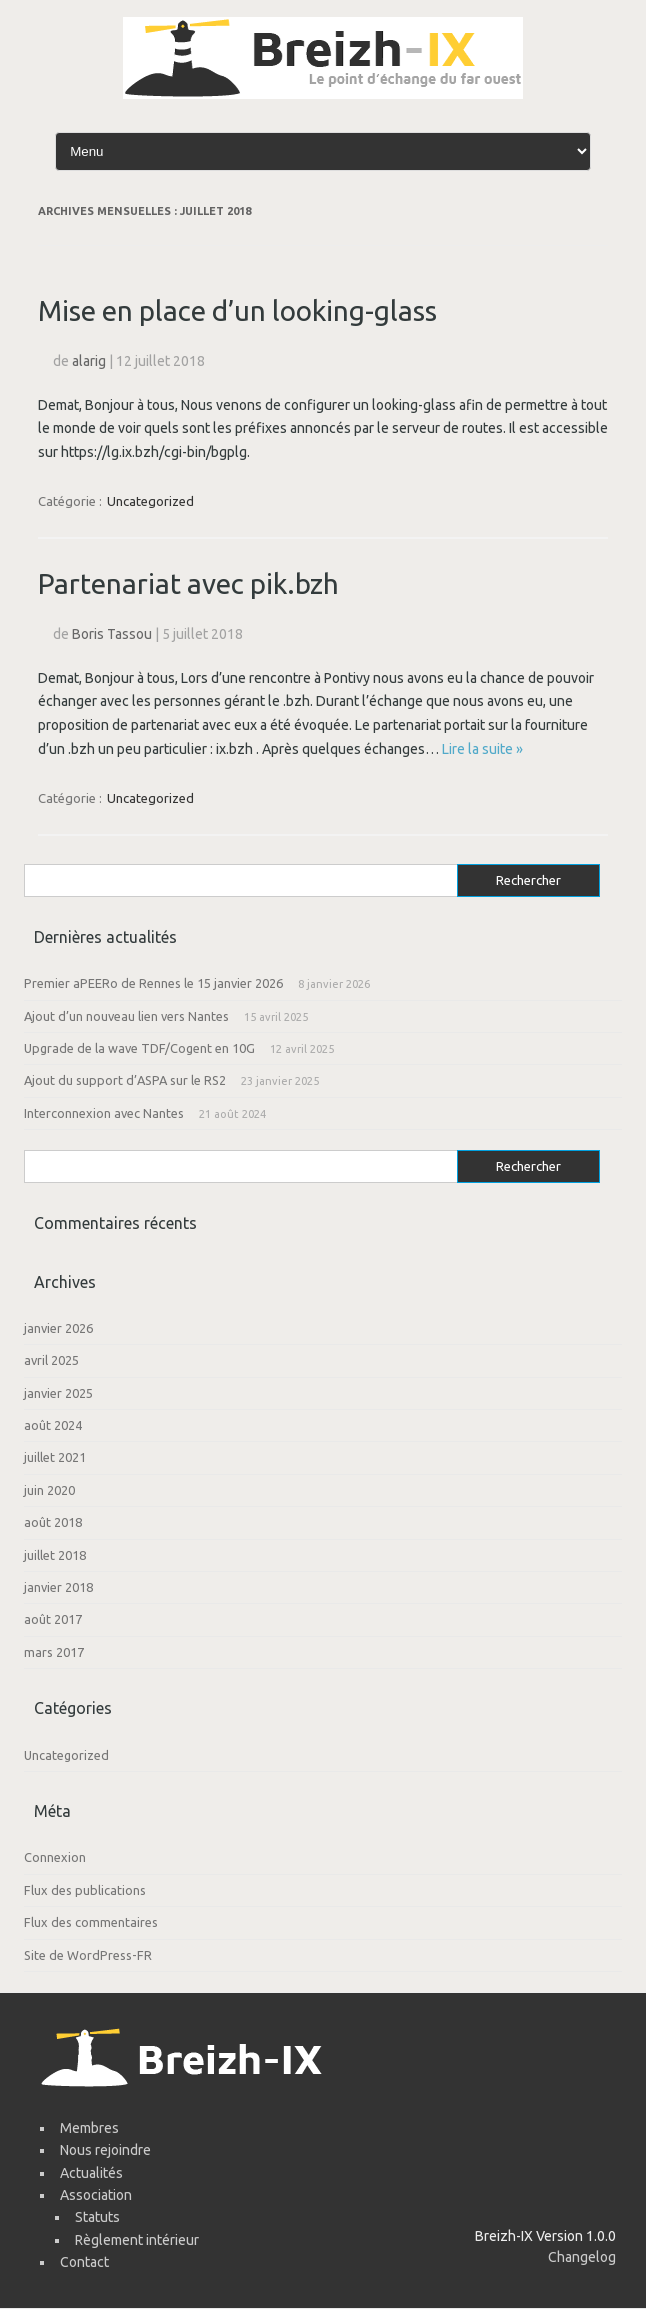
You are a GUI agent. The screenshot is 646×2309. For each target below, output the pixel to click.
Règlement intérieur (137, 2240)
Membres (89, 2128)
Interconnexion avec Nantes (104, 1113)
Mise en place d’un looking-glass (237, 310)
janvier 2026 (58, 1328)
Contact (84, 2262)
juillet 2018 (55, 1555)
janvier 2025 (58, 1393)
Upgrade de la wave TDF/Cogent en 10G (139, 1048)
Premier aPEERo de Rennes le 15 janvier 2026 (153, 983)
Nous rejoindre (105, 2150)
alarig (89, 361)
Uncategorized (150, 501)
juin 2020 (49, 1490)
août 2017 (53, 1619)
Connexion (55, 1857)
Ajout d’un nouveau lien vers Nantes (126, 1016)
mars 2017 (54, 1652)
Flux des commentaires (91, 1922)
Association (96, 2195)
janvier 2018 (58, 1587)
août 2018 (53, 1522)
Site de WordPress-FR (88, 1955)
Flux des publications (85, 1890)
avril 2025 (51, 1360)
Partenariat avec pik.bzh (188, 583)
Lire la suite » (482, 749)
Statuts (97, 2217)
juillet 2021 (55, 1457)
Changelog (582, 2257)
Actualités (91, 2173)
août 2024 (53, 1425)
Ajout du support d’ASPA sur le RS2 (125, 1080)
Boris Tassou (112, 634)
